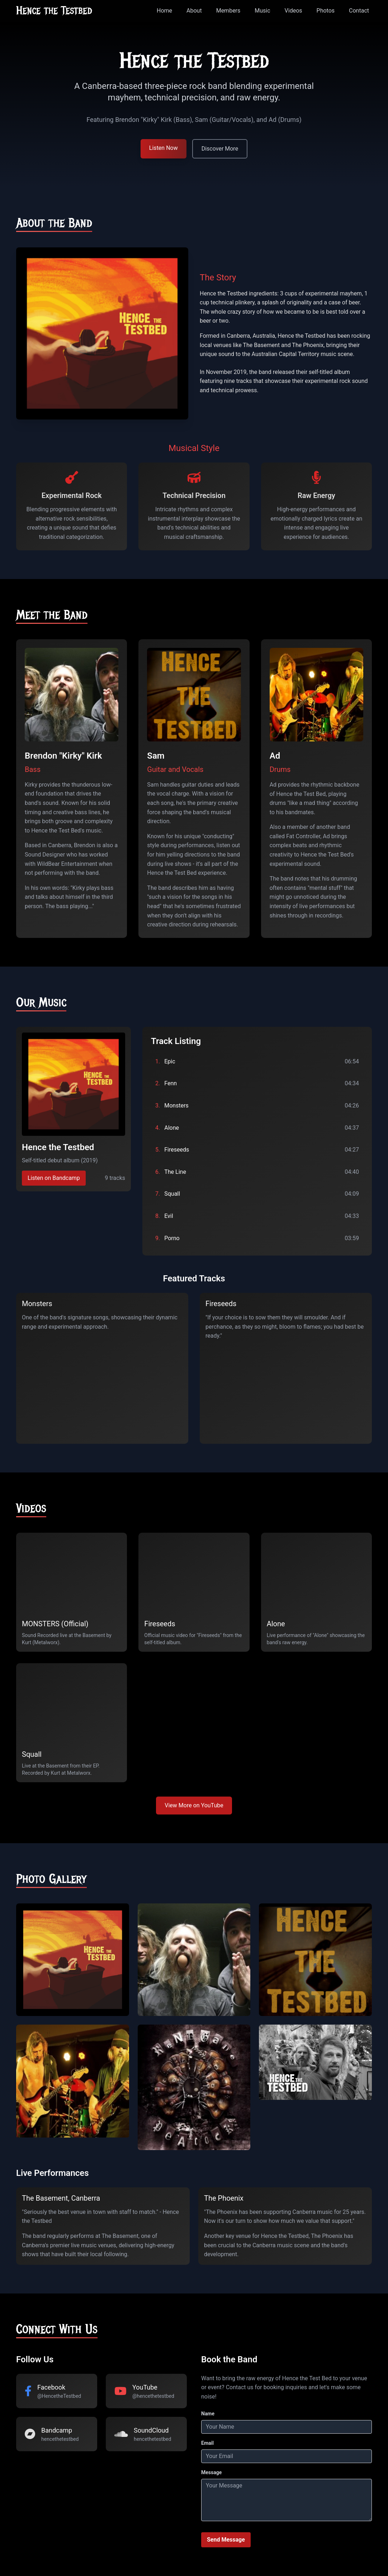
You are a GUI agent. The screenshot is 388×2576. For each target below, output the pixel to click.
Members (228, 10)
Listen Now (163, 147)
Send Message (226, 2539)
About (194, 10)
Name (207, 2413)
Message (211, 2472)
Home (164, 10)
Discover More (220, 148)
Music (262, 10)
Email (207, 2443)
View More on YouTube (194, 1805)
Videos (293, 10)
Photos (326, 10)
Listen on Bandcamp (54, 1178)
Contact (359, 10)
